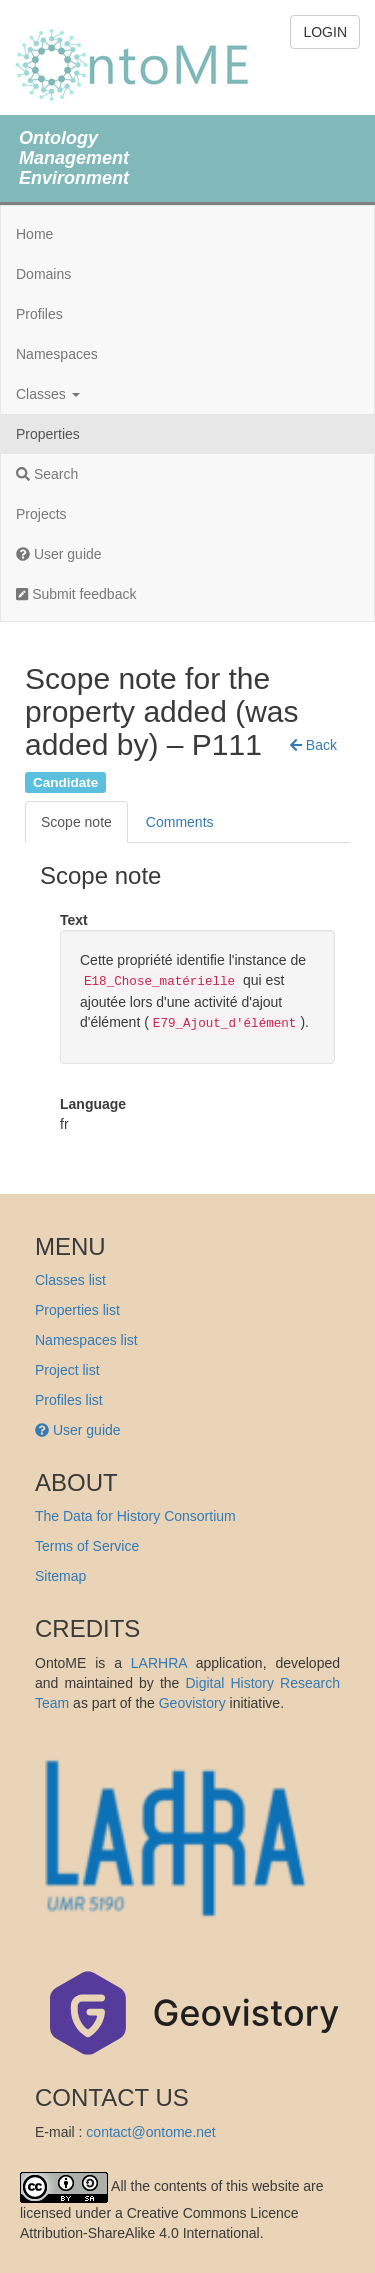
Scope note (76, 822)
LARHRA (159, 1663)
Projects (41, 514)
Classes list (70, 1280)
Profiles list (69, 1400)
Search (47, 474)
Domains (43, 274)
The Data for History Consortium (135, 1516)
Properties (48, 434)
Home (34, 234)
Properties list (77, 1310)
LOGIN (325, 32)
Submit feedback (76, 594)
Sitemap (60, 1576)
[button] (313, 745)
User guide (59, 554)
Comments (180, 822)
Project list (67, 1370)
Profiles (39, 314)
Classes (48, 394)
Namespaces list (86, 1340)
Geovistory (192, 1703)
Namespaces (57, 354)
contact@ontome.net (150, 2132)
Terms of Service (87, 1546)
